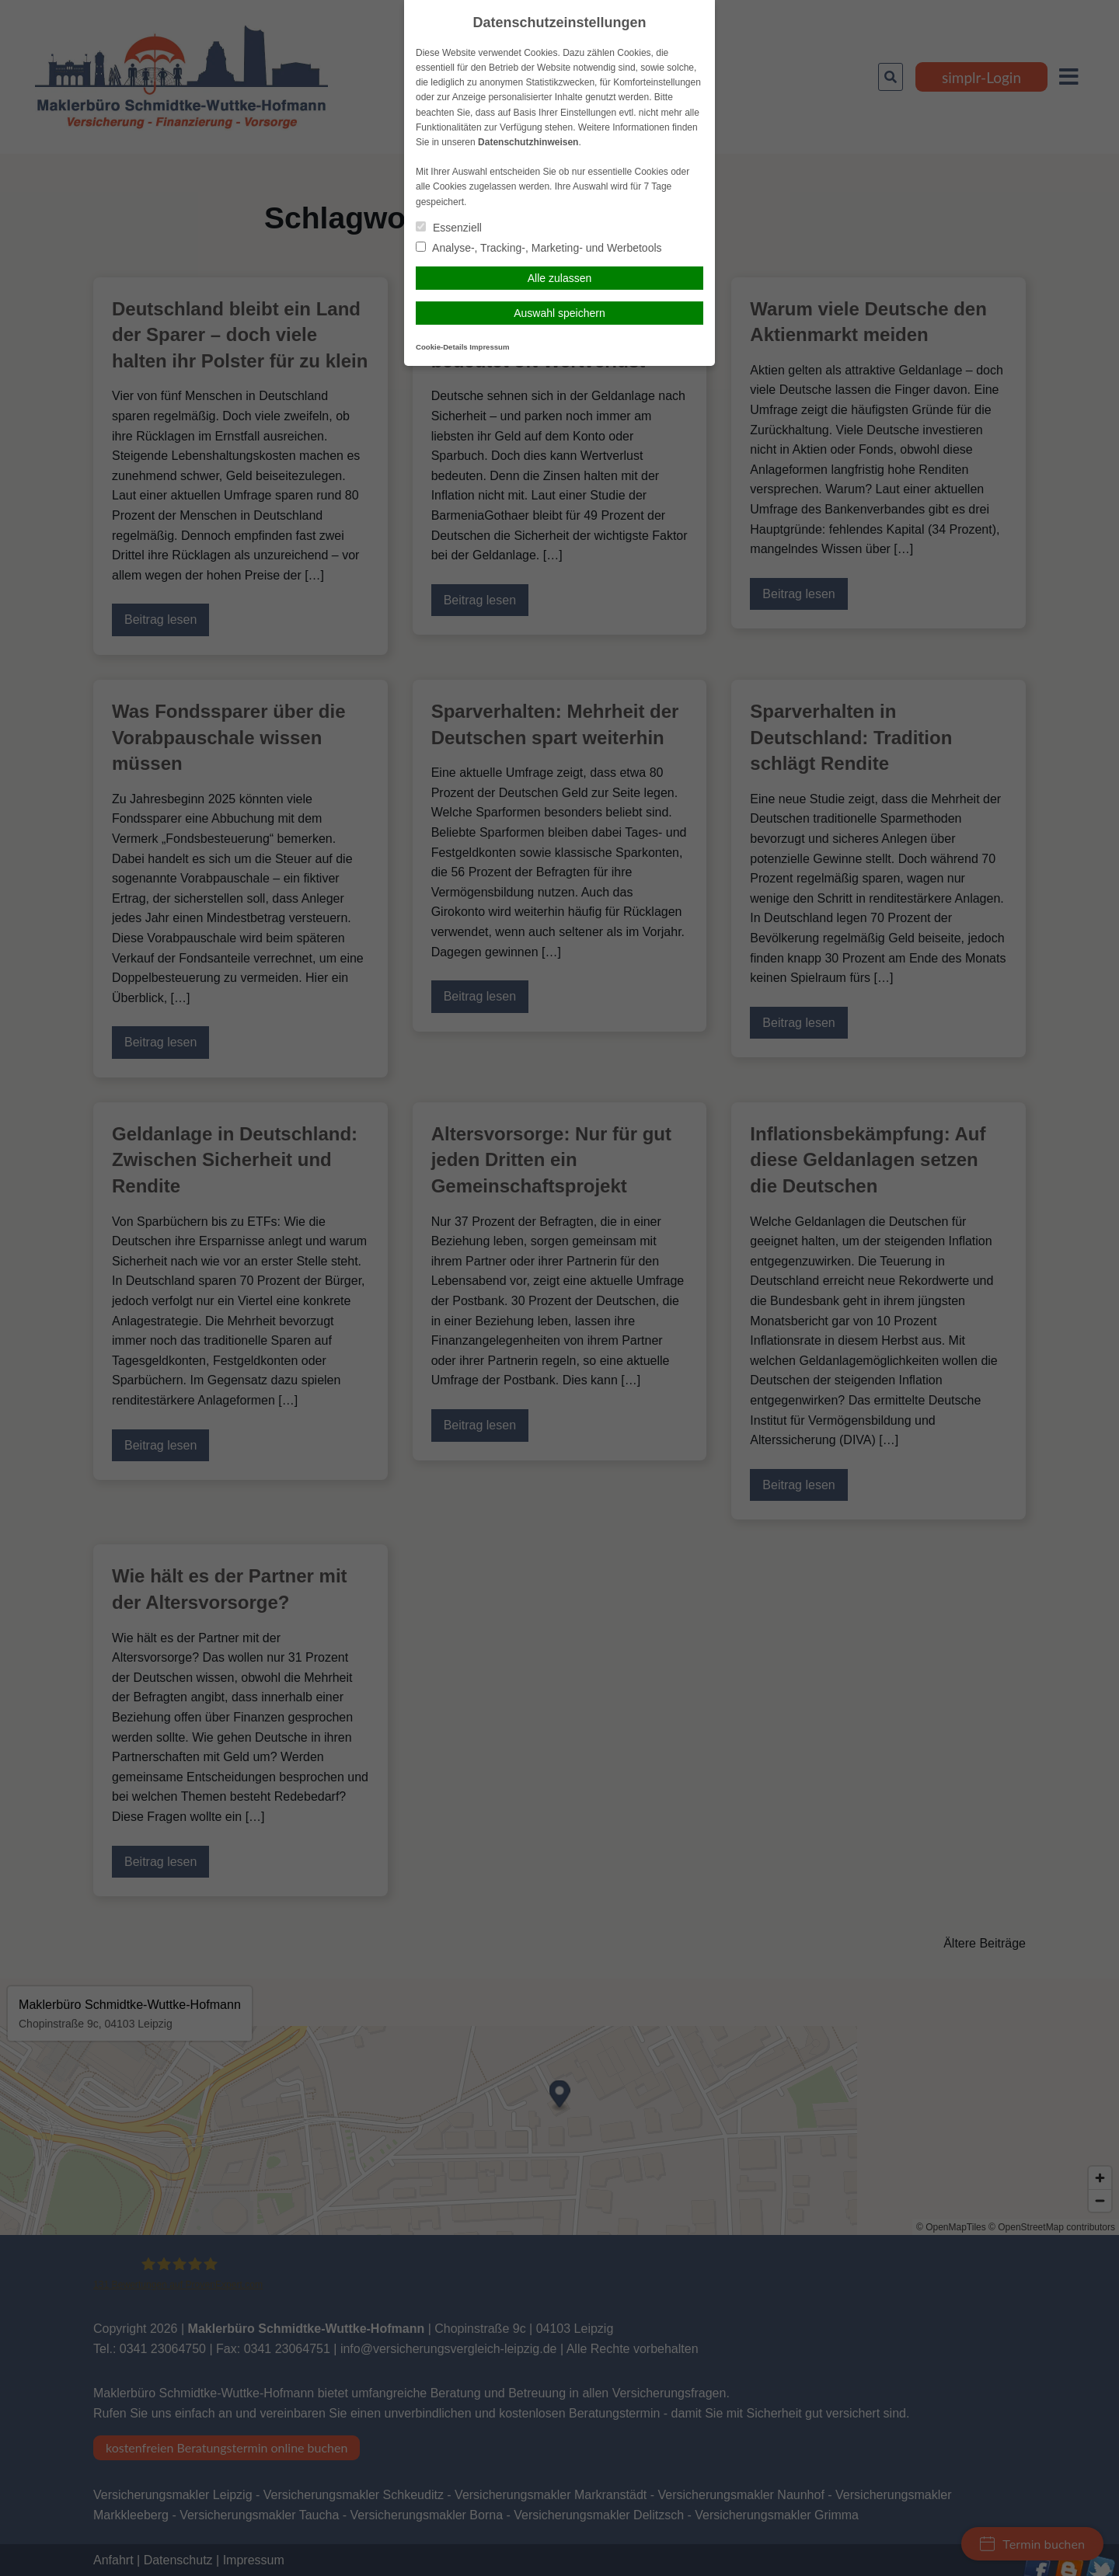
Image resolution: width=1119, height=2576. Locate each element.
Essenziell (449, 227)
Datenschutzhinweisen (528, 142)
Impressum (489, 347)
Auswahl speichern (559, 313)
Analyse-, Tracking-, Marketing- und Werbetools (539, 248)
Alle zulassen (560, 278)
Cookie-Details (442, 347)
